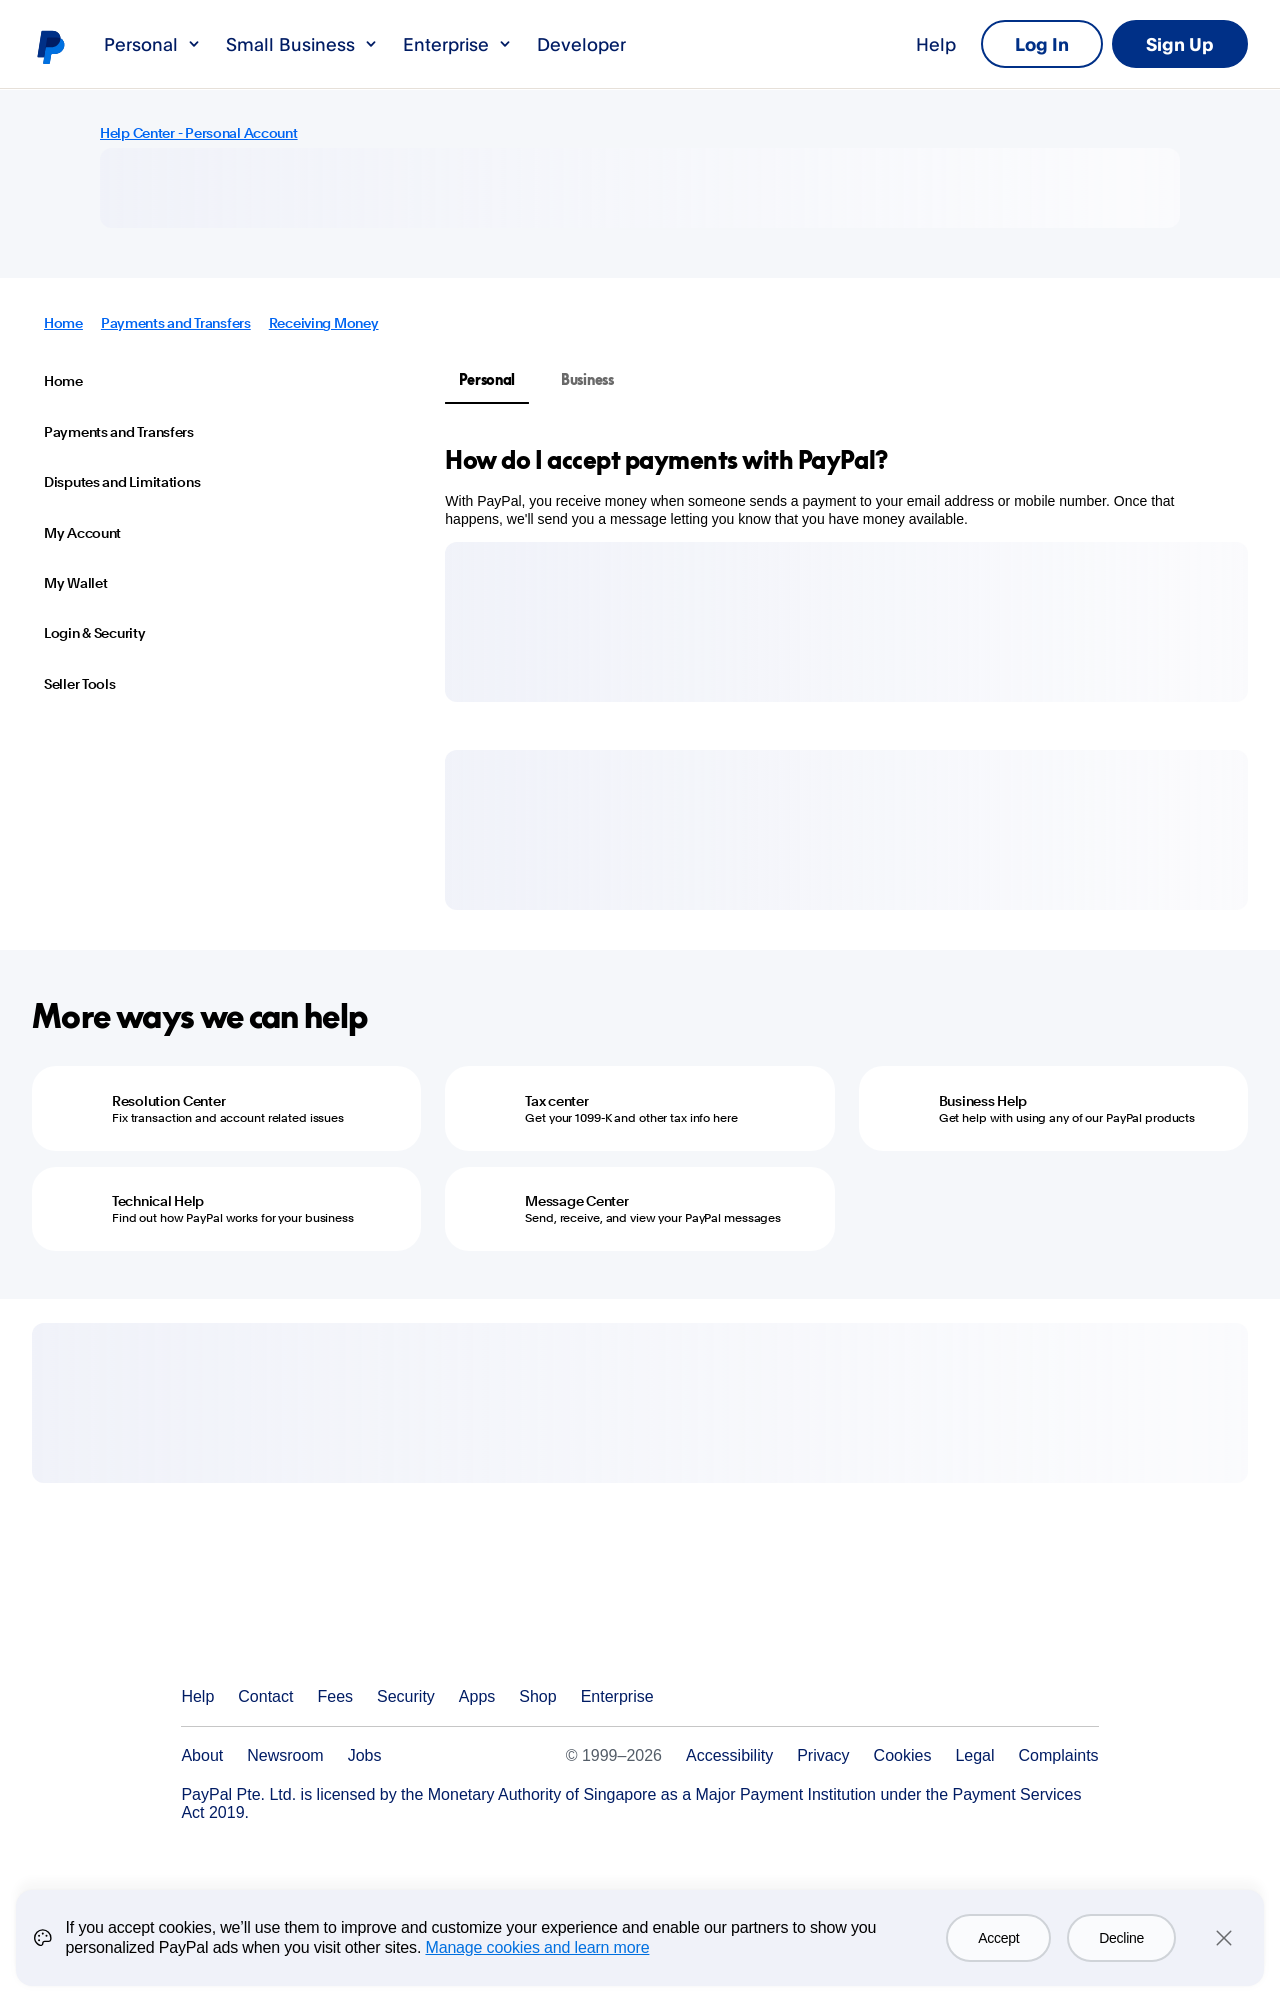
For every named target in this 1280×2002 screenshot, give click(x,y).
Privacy (823, 1755)
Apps (477, 1696)
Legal (974, 1755)
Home (63, 323)
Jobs (365, 1755)
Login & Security (95, 633)
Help (936, 44)
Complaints (1059, 1755)
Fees (335, 1696)
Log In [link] (1042, 44)
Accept (998, 1938)
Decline (1121, 1938)
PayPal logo (50, 46)
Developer (581, 44)
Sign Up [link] (1180, 44)
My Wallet (75, 583)
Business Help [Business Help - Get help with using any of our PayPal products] (983, 1101)
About (202, 1755)
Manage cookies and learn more (537, 1947)
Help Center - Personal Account (199, 133)
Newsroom (285, 1755)
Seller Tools (80, 684)
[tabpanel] (834, 486)
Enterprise (458, 44)
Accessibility (729, 1755)
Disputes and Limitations (122, 482)
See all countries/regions (1083, 1697)
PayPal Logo (277, 1623)
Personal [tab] (487, 379)
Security (406, 1696)
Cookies (903, 1755)
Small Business (302, 44)
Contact (265, 1696)
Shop (537, 1696)
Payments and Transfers (176, 323)
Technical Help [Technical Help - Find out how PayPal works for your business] (158, 1201)
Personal (153, 44)
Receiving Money (324, 323)
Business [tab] (587, 379)
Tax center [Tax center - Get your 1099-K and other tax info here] (556, 1101)
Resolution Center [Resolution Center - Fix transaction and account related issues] (168, 1101)
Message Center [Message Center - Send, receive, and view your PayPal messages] (576, 1201)
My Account (82, 533)
